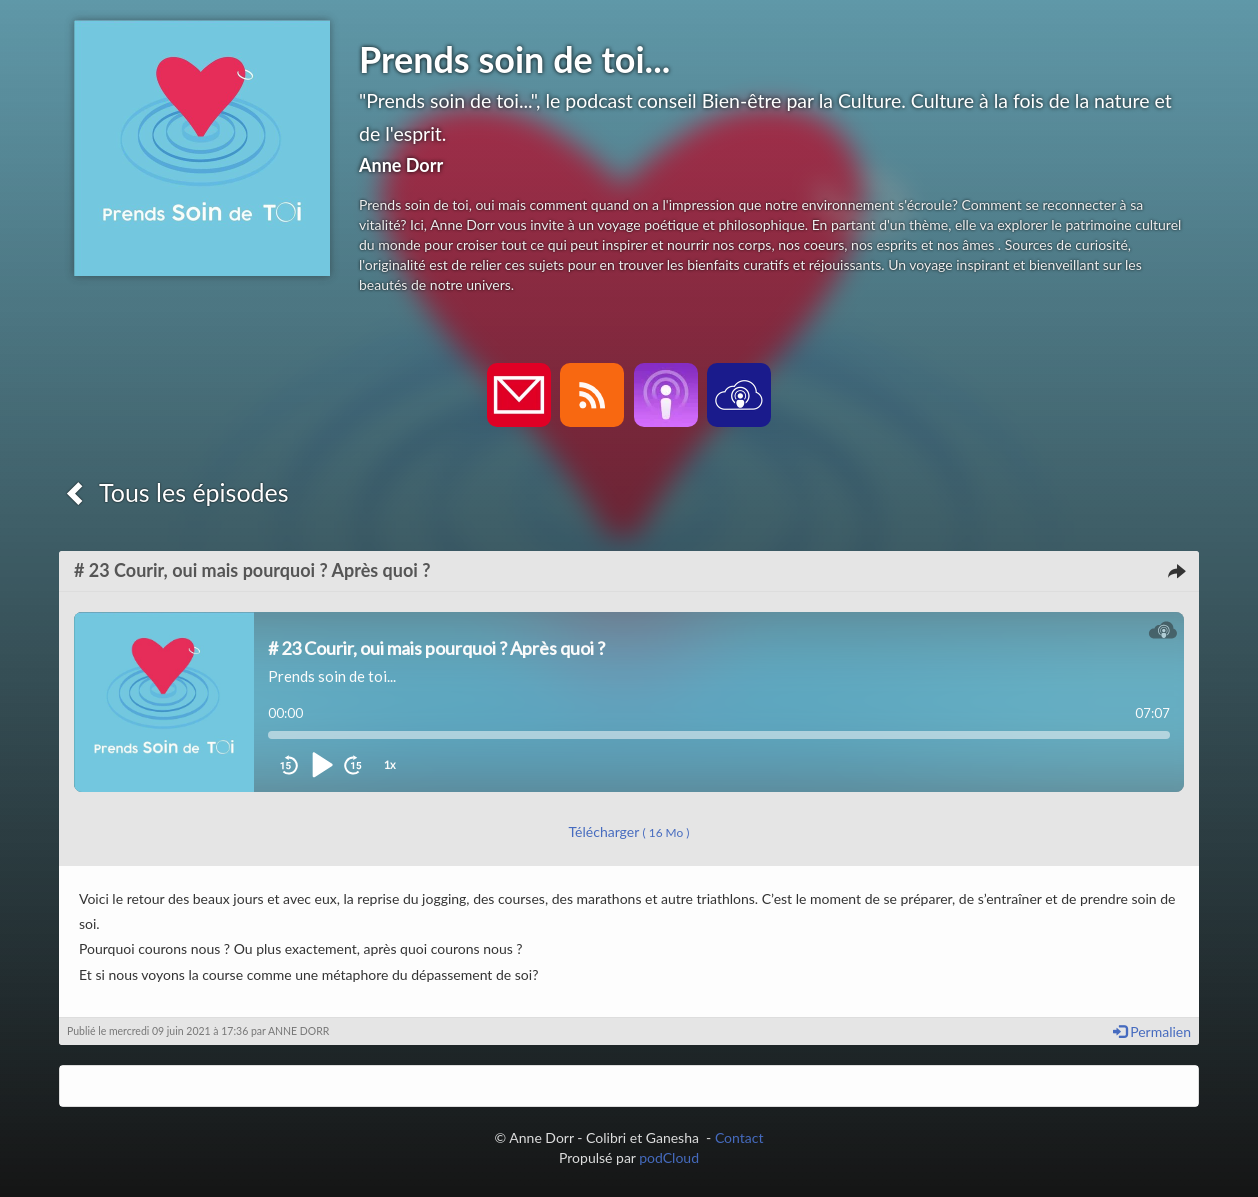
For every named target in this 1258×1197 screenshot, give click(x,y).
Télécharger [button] (629, 831)
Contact (739, 1137)
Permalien (1152, 1031)
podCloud (669, 1157)
